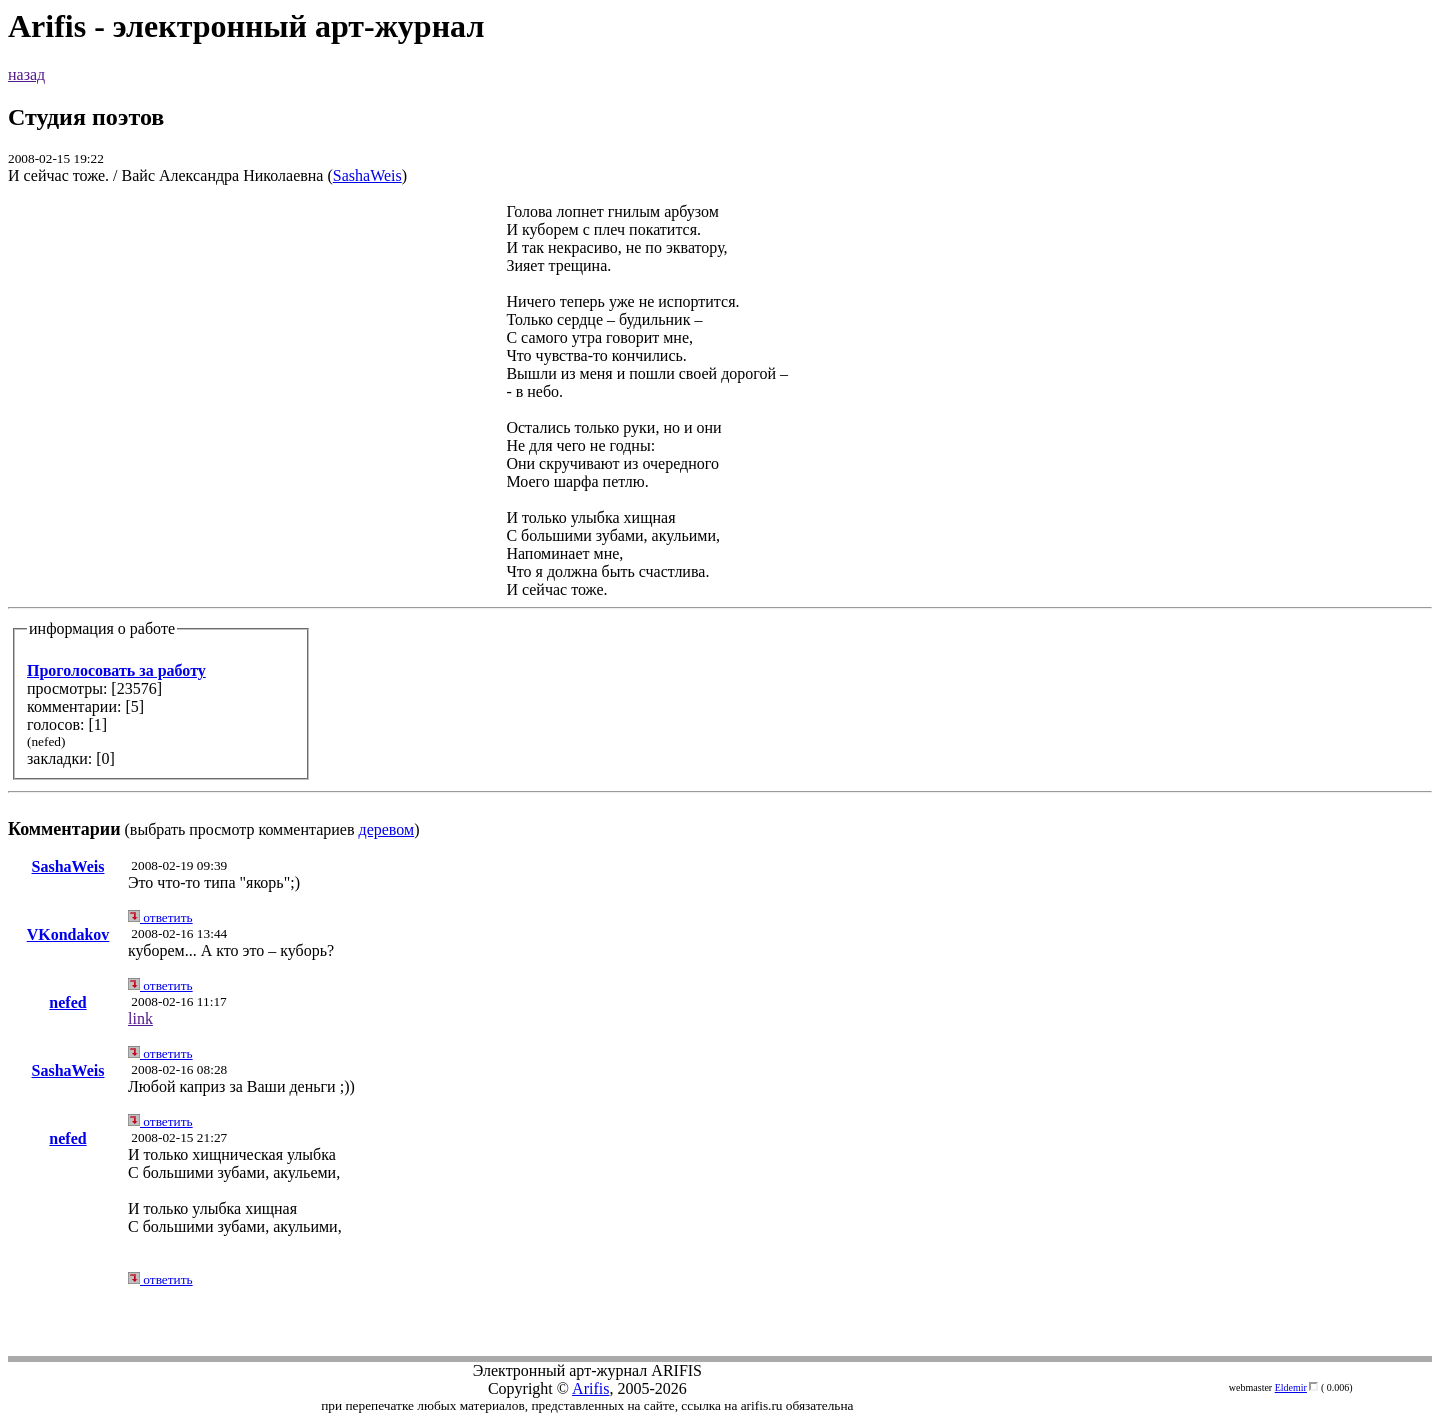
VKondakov (68, 934)
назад (26, 74)
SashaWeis (367, 175)
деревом (387, 829)
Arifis (590, 1388)
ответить (160, 917)
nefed (67, 1002)
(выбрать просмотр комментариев (720, 520)
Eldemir (1291, 1387)
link (140, 1018)
